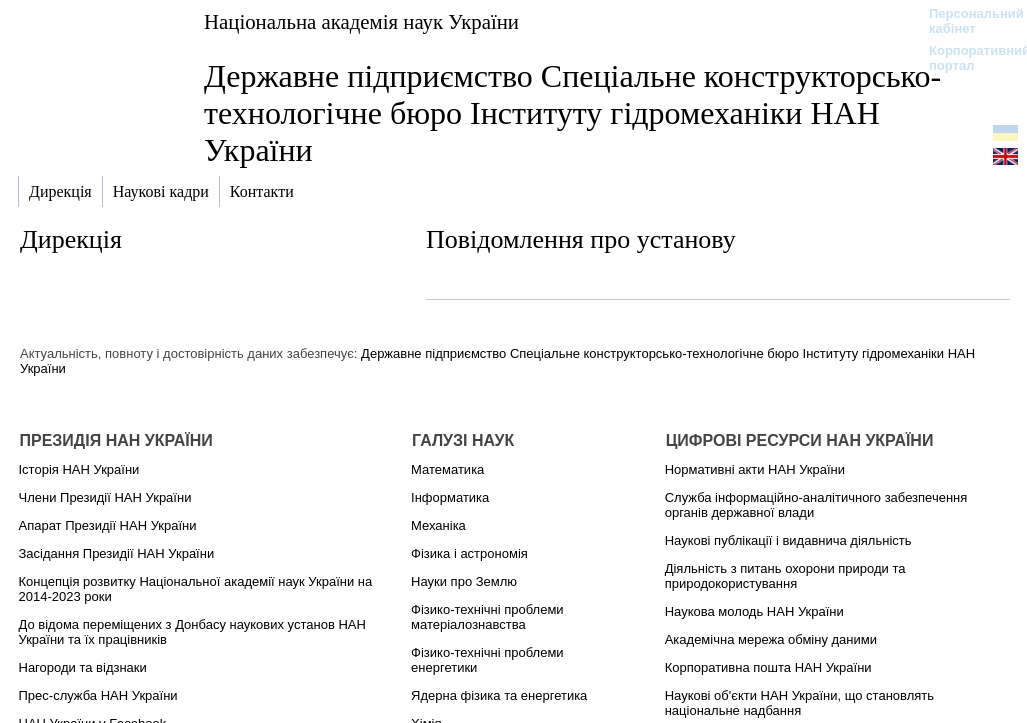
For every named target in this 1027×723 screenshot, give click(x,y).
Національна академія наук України (361, 21)
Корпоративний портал (966, 58)
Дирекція (71, 239)
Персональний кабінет (966, 21)
